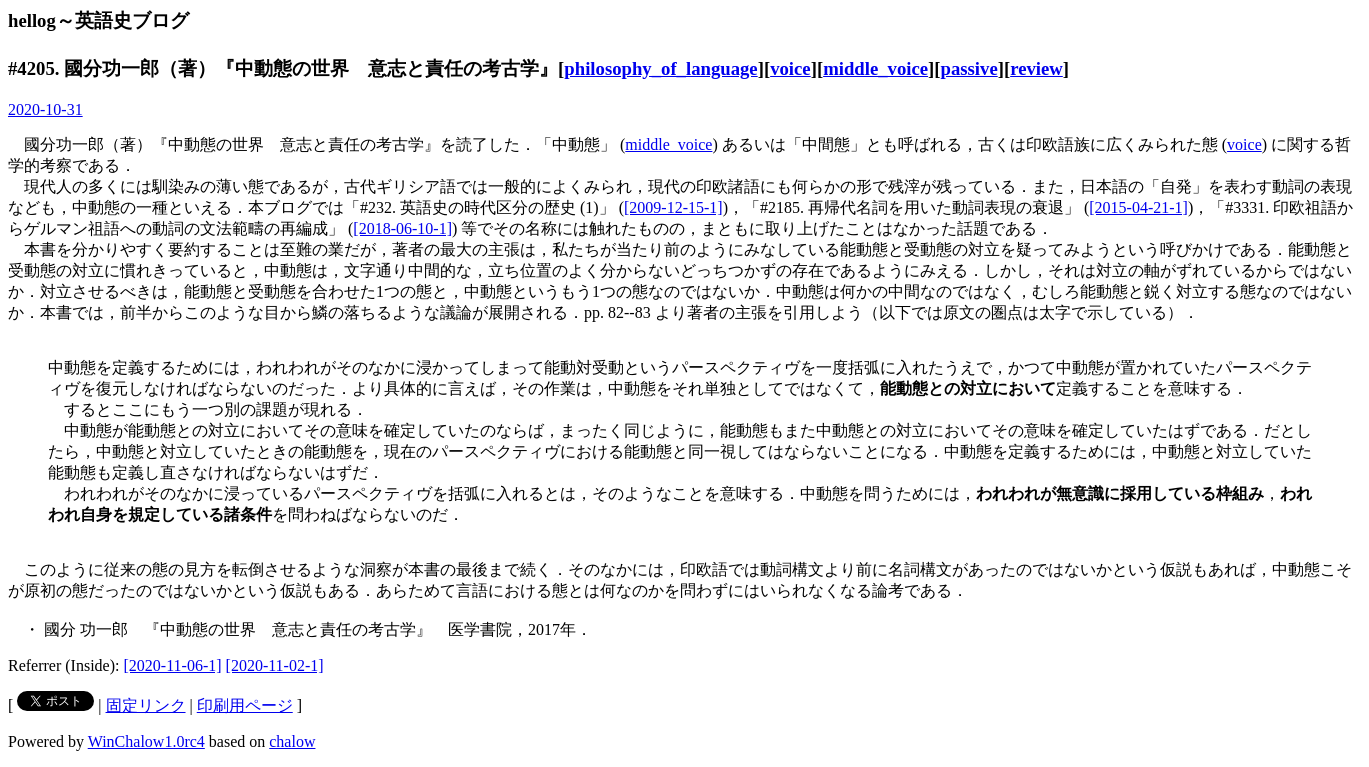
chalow (292, 741)
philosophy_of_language (660, 68)
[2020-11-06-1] (173, 665)
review (1036, 68)
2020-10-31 (45, 109)
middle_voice (875, 68)
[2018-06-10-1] (402, 228)
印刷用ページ (245, 705)
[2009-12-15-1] (673, 207)
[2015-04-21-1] (1138, 207)
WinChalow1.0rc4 (146, 741)
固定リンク (146, 705)
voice (790, 68)
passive (969, 68)
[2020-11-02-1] (275, 665)
